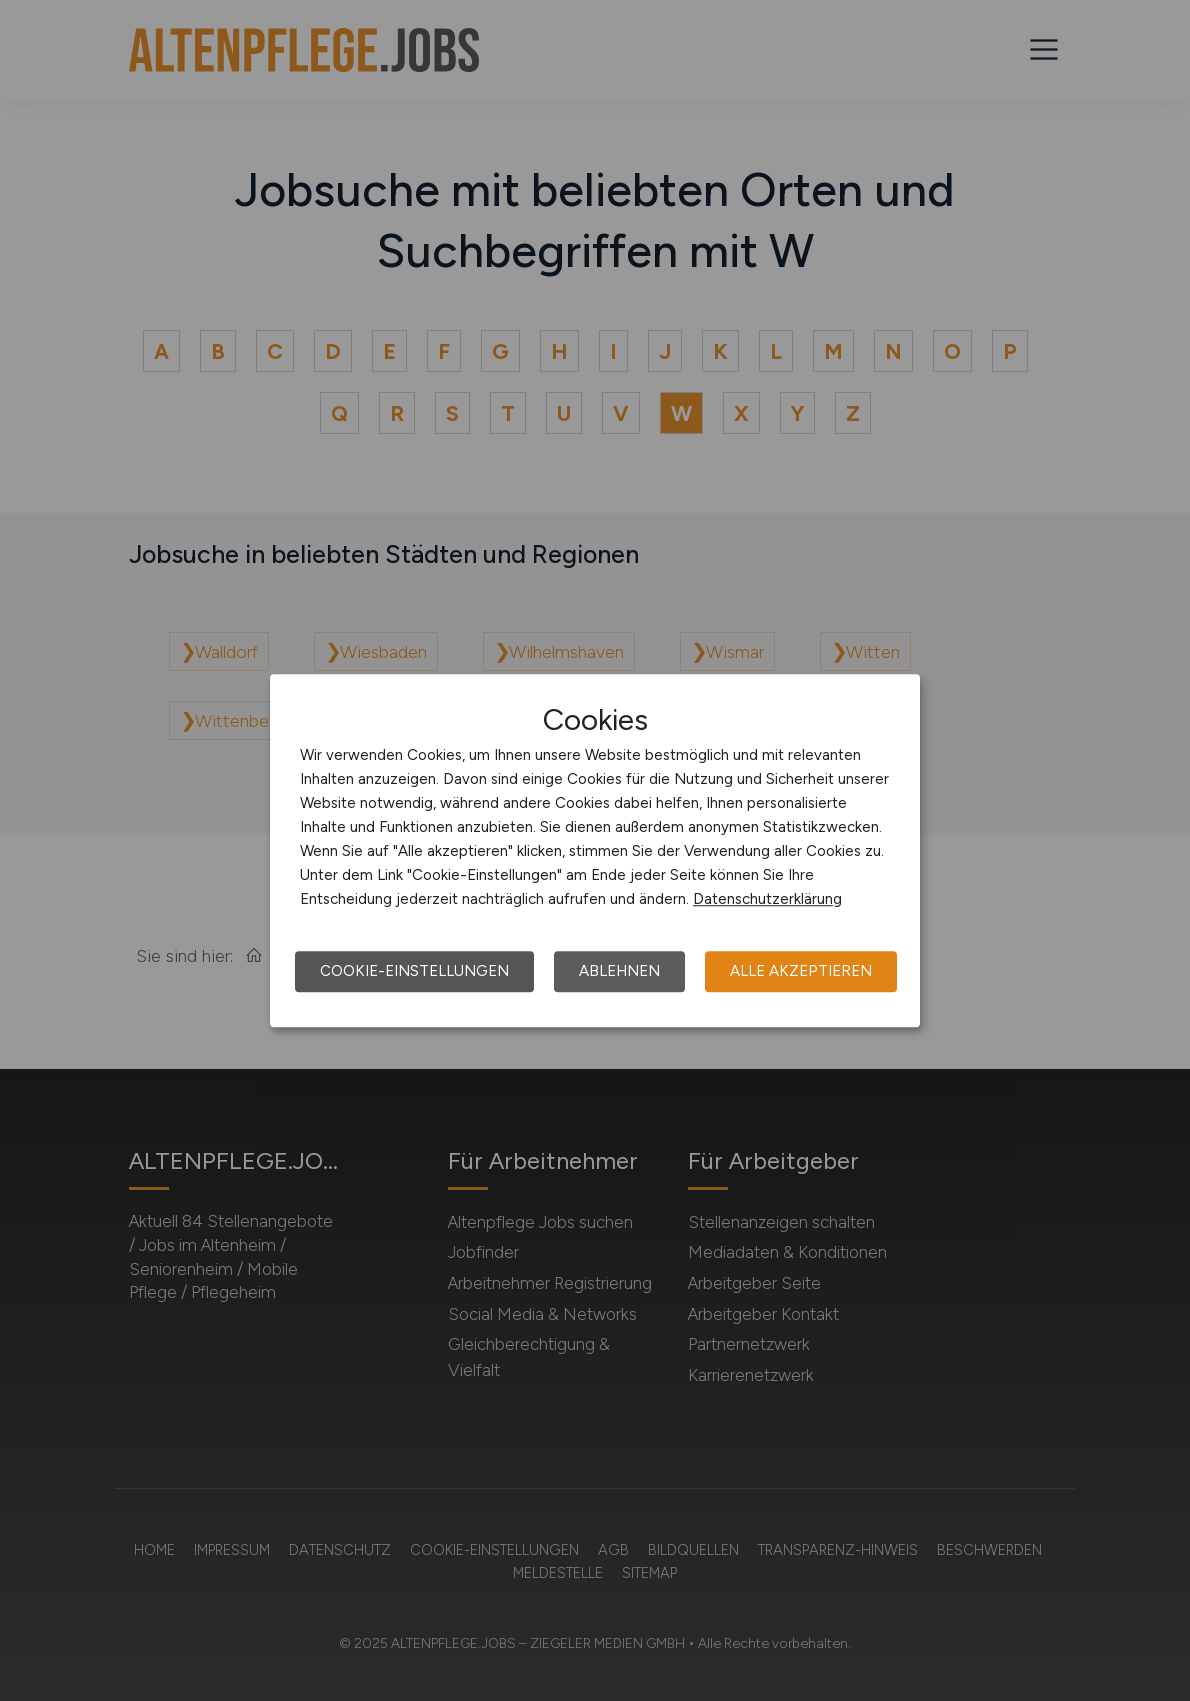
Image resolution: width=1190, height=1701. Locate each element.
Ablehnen (619, 971)
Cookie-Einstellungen (414, 971)
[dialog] (595, 851)
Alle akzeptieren (801, 971)
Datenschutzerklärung (767, 899)
